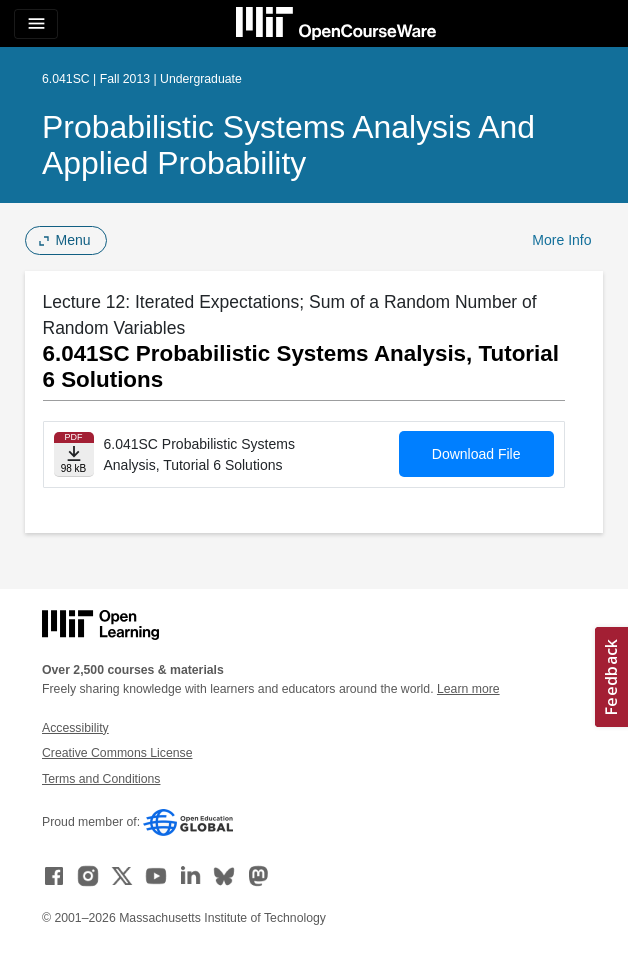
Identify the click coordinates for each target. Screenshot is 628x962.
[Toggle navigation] (36, 24)
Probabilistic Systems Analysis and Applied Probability (288, 145)
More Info (561, 240)
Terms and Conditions (101, 779)
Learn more (468, 689)
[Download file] (74, 454)
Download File (476, 454)
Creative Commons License (117, 753)
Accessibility (75, 728)
